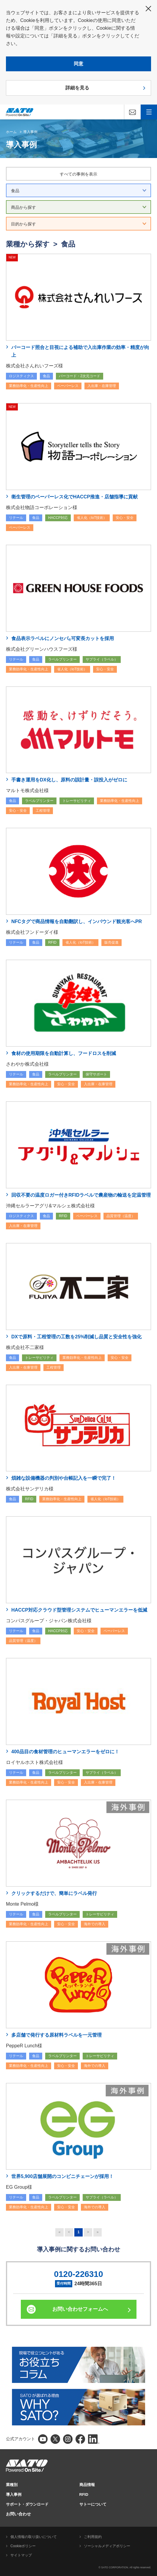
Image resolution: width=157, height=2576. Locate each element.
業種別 (12, 2484)
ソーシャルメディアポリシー (107, 2546)
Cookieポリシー (23, 2546)
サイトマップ (21, 2555)
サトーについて (92, 2504)
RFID (83, 2494)
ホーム (11, 132)
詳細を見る (77, 87)
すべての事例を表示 (78, 174)
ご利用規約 (93, 2537)
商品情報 (87, 2484)
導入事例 (30, 132)
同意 (78, 63)
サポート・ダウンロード (27, 2504)
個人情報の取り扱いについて (33, 2537)
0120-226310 (78, 2274)
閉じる (148, 8)
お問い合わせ (18, 2514)
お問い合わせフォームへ (80, 2309)
